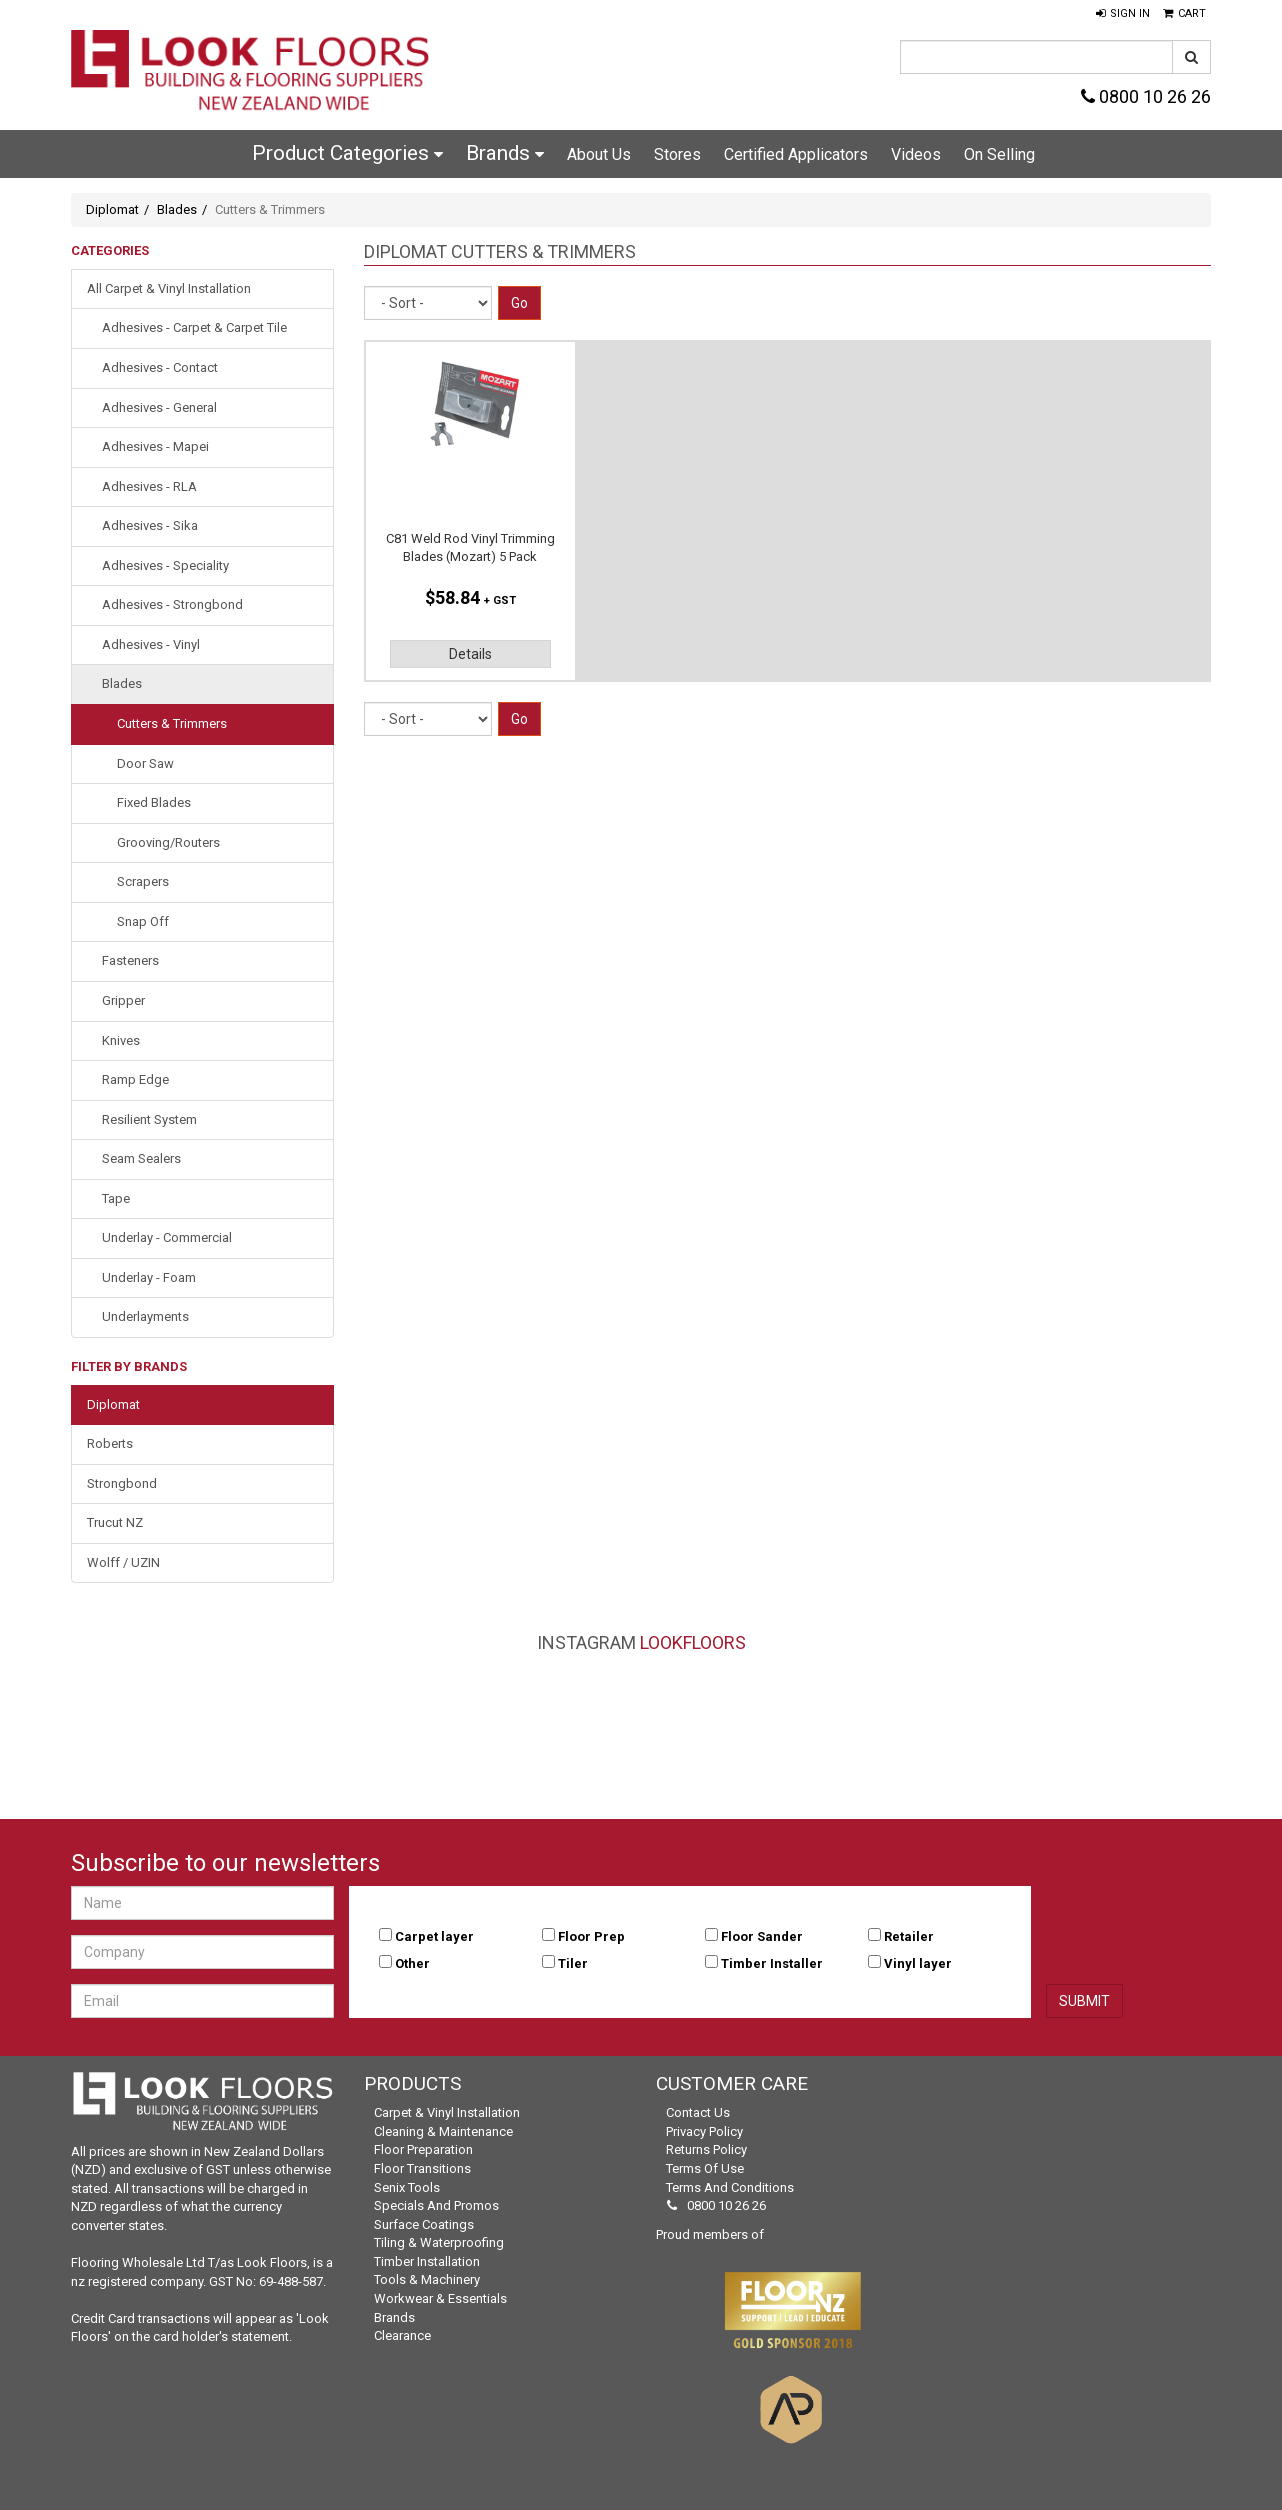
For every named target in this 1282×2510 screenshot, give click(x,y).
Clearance (402, 2335)
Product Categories (347, 153)
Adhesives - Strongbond (172, 604)
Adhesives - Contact (160, 367)
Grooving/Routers (168, 842)
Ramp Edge (135, 1079)
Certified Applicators (796, 154)
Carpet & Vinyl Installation (447, 2112)
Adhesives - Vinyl (151, 644)
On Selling (999, 154)
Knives (121, 1040)
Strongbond (122, 1483)
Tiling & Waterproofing (439, 2242)
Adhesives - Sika (150, 525)
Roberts (110, 1443)
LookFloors (693, 1642)
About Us (599, 154)
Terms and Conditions (730, 2187)
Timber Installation (427, 2261)
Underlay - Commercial (167, 1237)
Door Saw (145, 763)
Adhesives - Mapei (155, 446)
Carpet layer (434, 1936)
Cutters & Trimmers (172, 723)
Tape (116, 1198)
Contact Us (698, 2112)
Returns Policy (706, 2149)
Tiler (573, 1963)
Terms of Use (705, 2168)
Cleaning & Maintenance (443, 2131)
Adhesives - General (159, 407)
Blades (177, 209)
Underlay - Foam (149, 1277)
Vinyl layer (918, 1963)
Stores (677, 154)
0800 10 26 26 (1146, 96)
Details (470, 654)
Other (412, 1963)
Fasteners (130, 960)
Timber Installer (772, 1963)
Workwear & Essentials (440, 2298)
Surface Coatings (424, 2224)
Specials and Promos (436, 2205)
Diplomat (112, 209)
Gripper (123, 1000)
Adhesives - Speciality (165, 565)
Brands (505, 153)
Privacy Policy (704, 2131)
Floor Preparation (423, 2149)
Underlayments (145, 1316)
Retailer (909, 1936)
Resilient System (149, 1119)
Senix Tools (407, 2187)
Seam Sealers (141, 1158)
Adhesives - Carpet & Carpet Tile (194, 327)
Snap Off (143, 921)
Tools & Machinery (427, 2279)
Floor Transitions (422, 2168)
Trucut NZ (115, 1522)
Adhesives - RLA (149, 486)
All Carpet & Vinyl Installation (169, 288)
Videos (916, 154)
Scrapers (143, 881)
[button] (1123, 14)
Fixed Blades (154, 802)
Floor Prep (591, 1936)
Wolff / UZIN (123, 1562)
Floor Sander (762, 1936)
